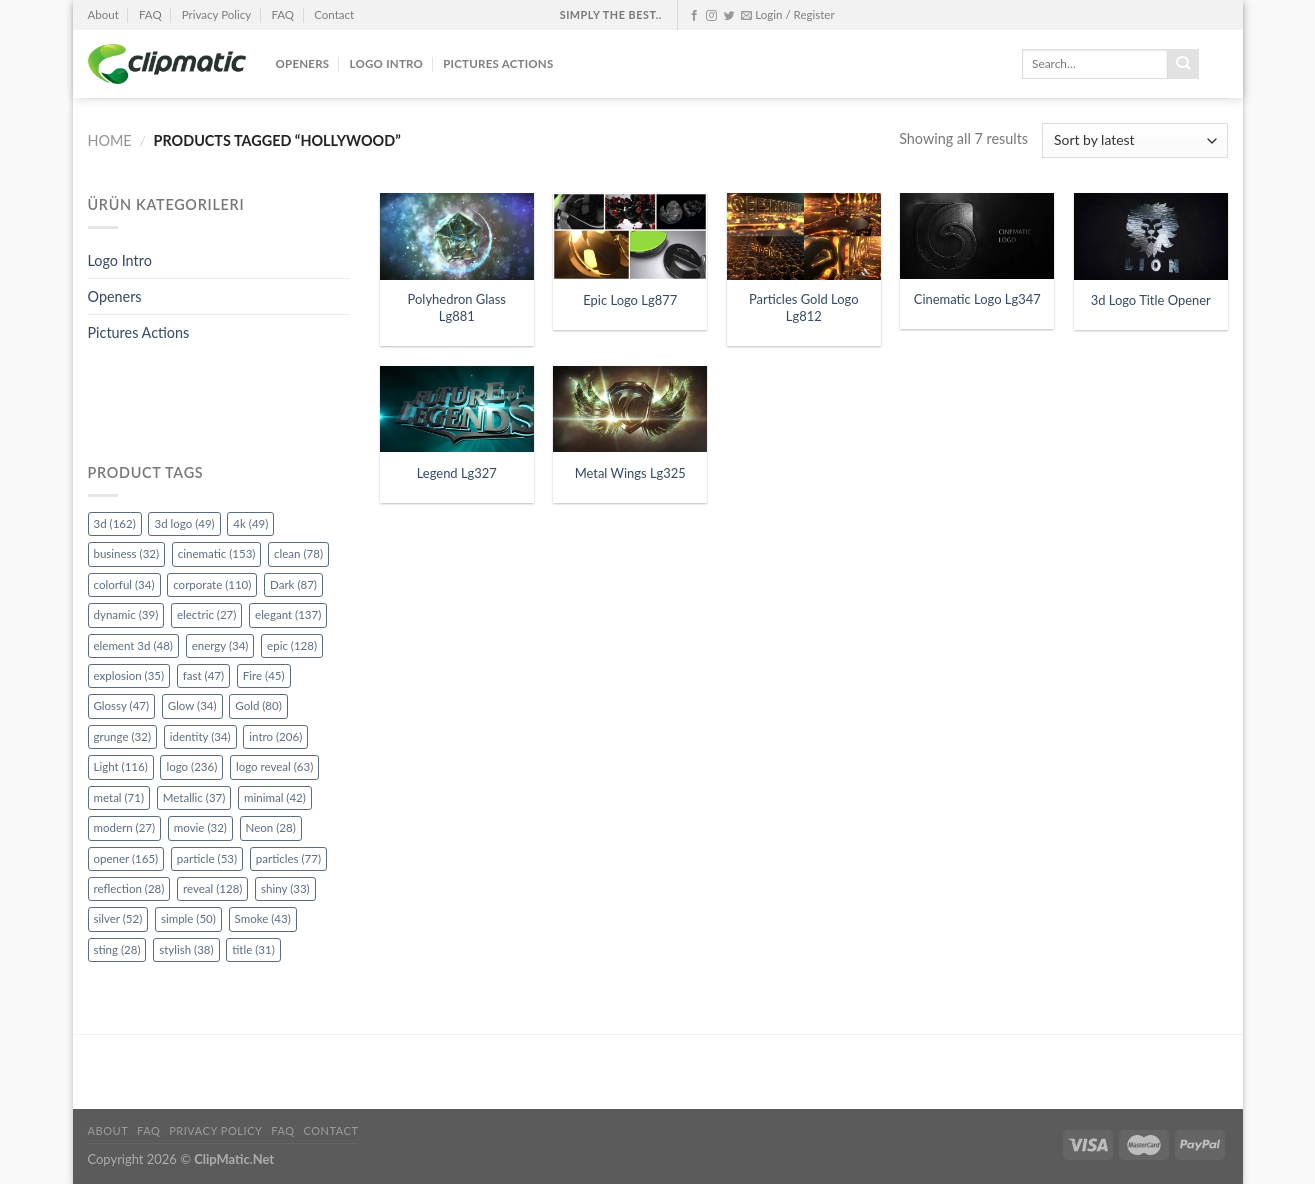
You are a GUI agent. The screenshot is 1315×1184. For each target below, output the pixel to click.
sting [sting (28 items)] (117, 949)
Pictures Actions (498, 63)
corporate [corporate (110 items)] (212, 584)
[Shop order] (1134, 140)
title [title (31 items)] (253, 949)
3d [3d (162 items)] (115, 523)
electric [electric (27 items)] (206, 614)
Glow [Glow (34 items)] (192, 705)
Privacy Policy (216, 14)
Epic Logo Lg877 (630, 300)
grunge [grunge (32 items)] (122, 736)
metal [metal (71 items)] (119, 797)
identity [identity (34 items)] (200, 736)
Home (110, 140)
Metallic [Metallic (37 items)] (194, 797)
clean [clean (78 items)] (298, 553)
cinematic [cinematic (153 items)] (217, 553)
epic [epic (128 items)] (292, 645)
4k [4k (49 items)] (250, 523)
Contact (334, 14)
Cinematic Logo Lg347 (977, 299)
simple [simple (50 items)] (188, 918)
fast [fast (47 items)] (203, 675)
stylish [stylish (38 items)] (186, 949)
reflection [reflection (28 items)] (129, 888)
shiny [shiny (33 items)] (285, 888)
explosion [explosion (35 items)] (129, 675)
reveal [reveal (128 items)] (212, 888)
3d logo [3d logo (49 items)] (184, 523)
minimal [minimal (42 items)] (275, 797)
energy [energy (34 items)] (220, 645)
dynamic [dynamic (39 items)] (126, 614)
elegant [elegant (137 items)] (288, 614)
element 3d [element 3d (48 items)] (133, 645)
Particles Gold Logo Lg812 (804, 307)
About (103, 14)
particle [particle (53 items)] (207, 858)
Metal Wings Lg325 (630, 473)
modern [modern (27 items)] (125, 827)
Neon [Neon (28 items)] (271, 827)
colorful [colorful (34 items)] (124, 584)
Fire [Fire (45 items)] (264, 675)
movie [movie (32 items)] (200, 827)
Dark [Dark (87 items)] (293, 584)
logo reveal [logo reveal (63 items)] (274, 766)
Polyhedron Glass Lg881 (457, 307)
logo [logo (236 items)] (191, 766)
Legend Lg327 (457, 473)
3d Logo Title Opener (1151, 300)
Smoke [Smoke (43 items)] (263, 918)
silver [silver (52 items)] (118, 918)
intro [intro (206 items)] (275, 736)
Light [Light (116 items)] (121, 766)
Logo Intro (387, 63)
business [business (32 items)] (127, 553)
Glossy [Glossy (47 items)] (122, 705)
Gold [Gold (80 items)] (258, 705)
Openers (303, 63)
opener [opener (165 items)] (126, 858)
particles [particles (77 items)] (288, 858)
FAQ (150, 14)
